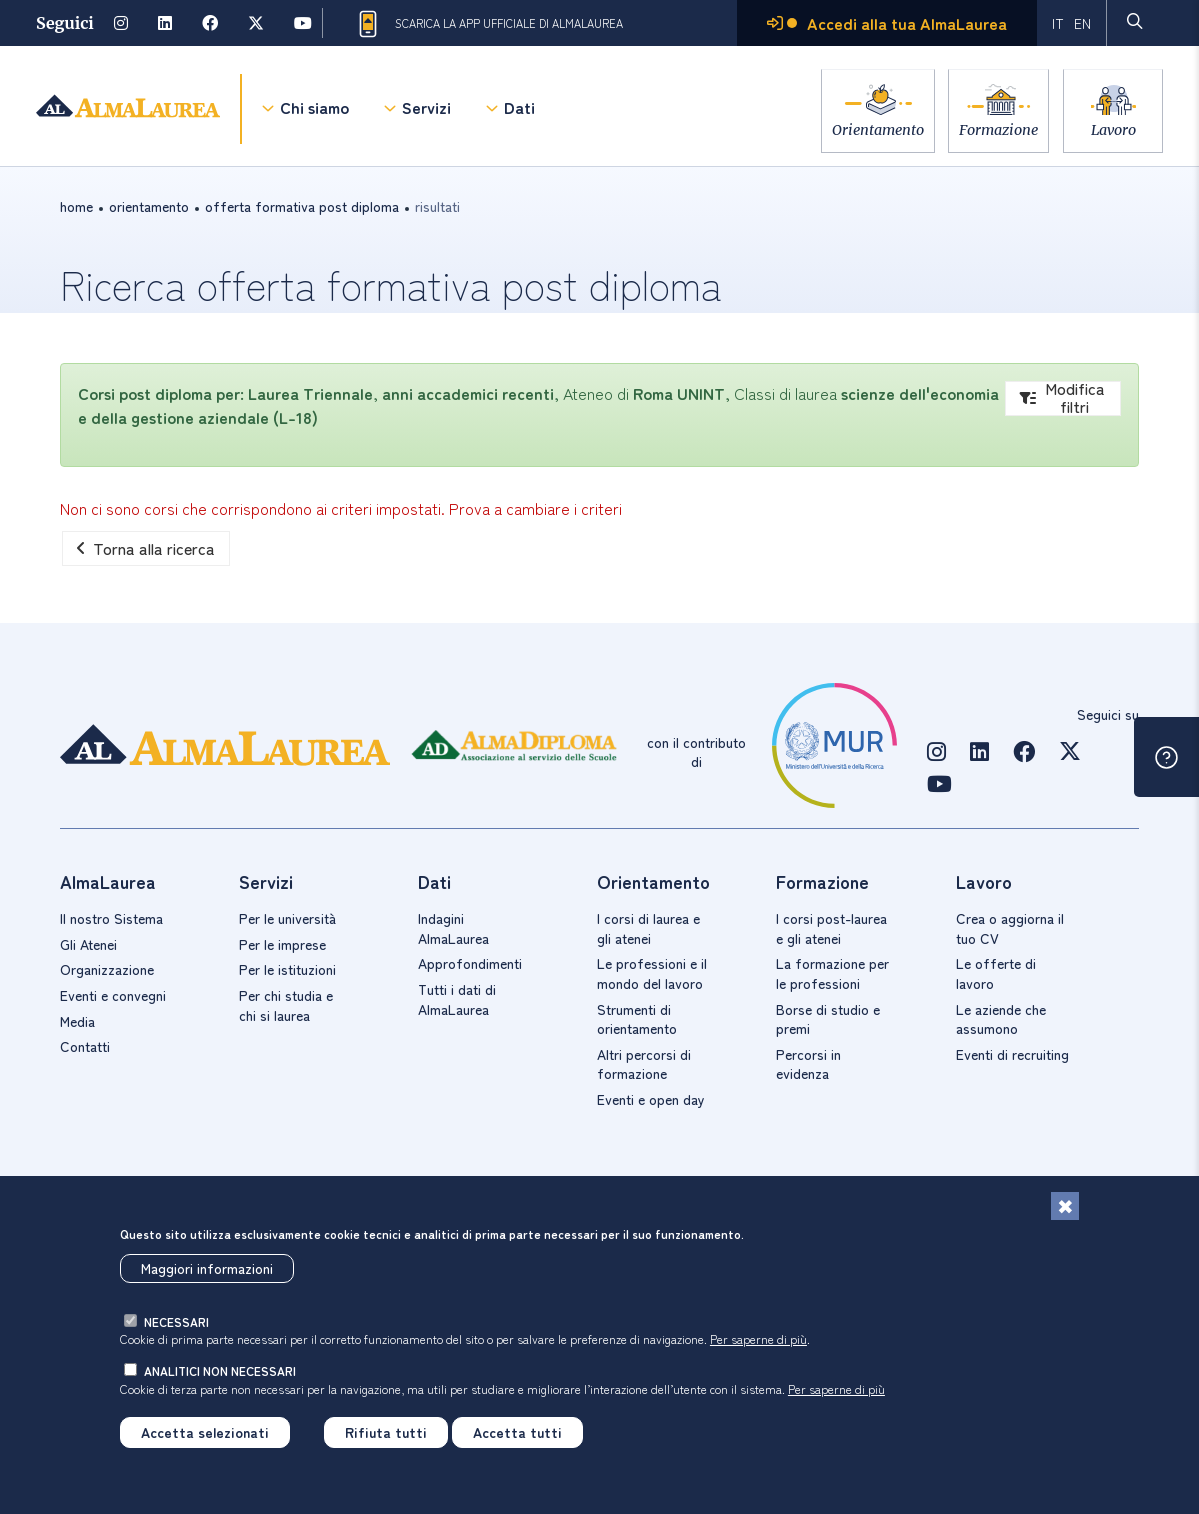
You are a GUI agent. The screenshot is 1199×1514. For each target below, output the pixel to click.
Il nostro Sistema (111, 918)
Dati (519, 110)
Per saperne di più (758, 1338)
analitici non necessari (220, 1370)
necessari (176, 1321)
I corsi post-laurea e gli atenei (831, 928)
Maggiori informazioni (207, 1268)
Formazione (993, 129)
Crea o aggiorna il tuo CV (1010, 928)
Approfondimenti (470, 963)
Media (77, 1021)
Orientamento (866, 129)
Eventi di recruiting (1012, 1054)
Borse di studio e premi (828, 1019)
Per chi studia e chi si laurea (286, 1005)
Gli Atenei (88, 944)
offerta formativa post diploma (302, 206)
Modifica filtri (1062, 398)
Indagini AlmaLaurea (453, 928)
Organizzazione (107, 969)
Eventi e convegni (113, 995)
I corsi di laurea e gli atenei (648, 928)
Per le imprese (282, 944)
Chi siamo (314, 110)
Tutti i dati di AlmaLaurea (457, 999)
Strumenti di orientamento (637, 1019)
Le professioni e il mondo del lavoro (652, 973)
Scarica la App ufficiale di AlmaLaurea (489, 24)
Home (76, 206)
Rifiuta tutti (386, 1432)
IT (1058, 23)
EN (1082, 23)
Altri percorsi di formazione (644, 1064)
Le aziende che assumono (1001, 1019)
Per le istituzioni (287, 969)
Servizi (426, 110)
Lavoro (1113, 129)
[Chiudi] (1065, 1206)
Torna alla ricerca (146, 548)
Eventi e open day (651, 1099)
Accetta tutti (517, 1432)
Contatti (85, 1046)
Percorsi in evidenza (808, 1064)
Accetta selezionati (205, 1432)
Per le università (287, 918)
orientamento (149, 206)
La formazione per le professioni (832, 973)
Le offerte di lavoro (996, 973)
